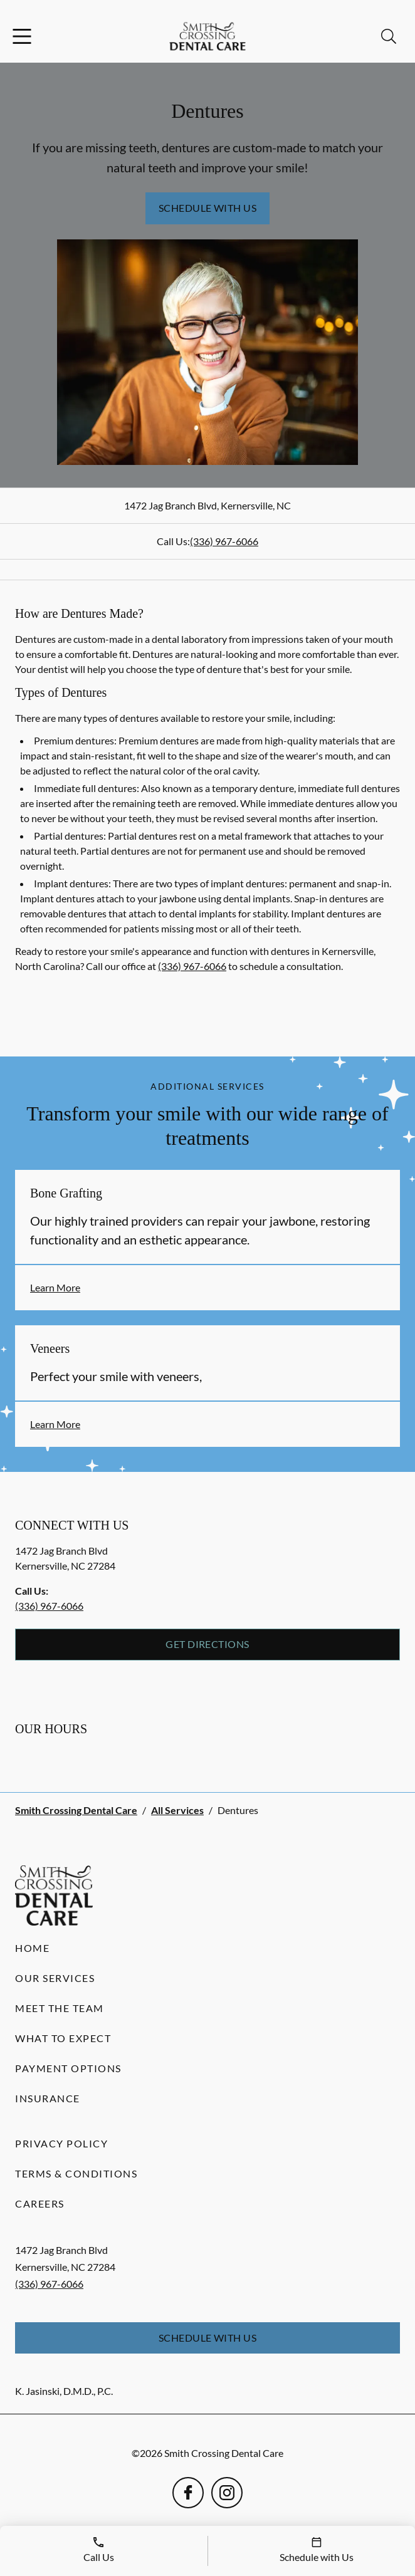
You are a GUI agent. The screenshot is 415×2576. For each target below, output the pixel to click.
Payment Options (68, 2068)
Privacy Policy (61, 2143)
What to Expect (63, 2038)
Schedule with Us (208, 208)
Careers (40, 2203)
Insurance (47, 2098)
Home (32, 1948)
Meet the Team (59, 2008)
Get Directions (207, 1644)
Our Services (55, 1978)
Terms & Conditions (76, 2173)
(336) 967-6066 (224, 541)
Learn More (55, 1287)
